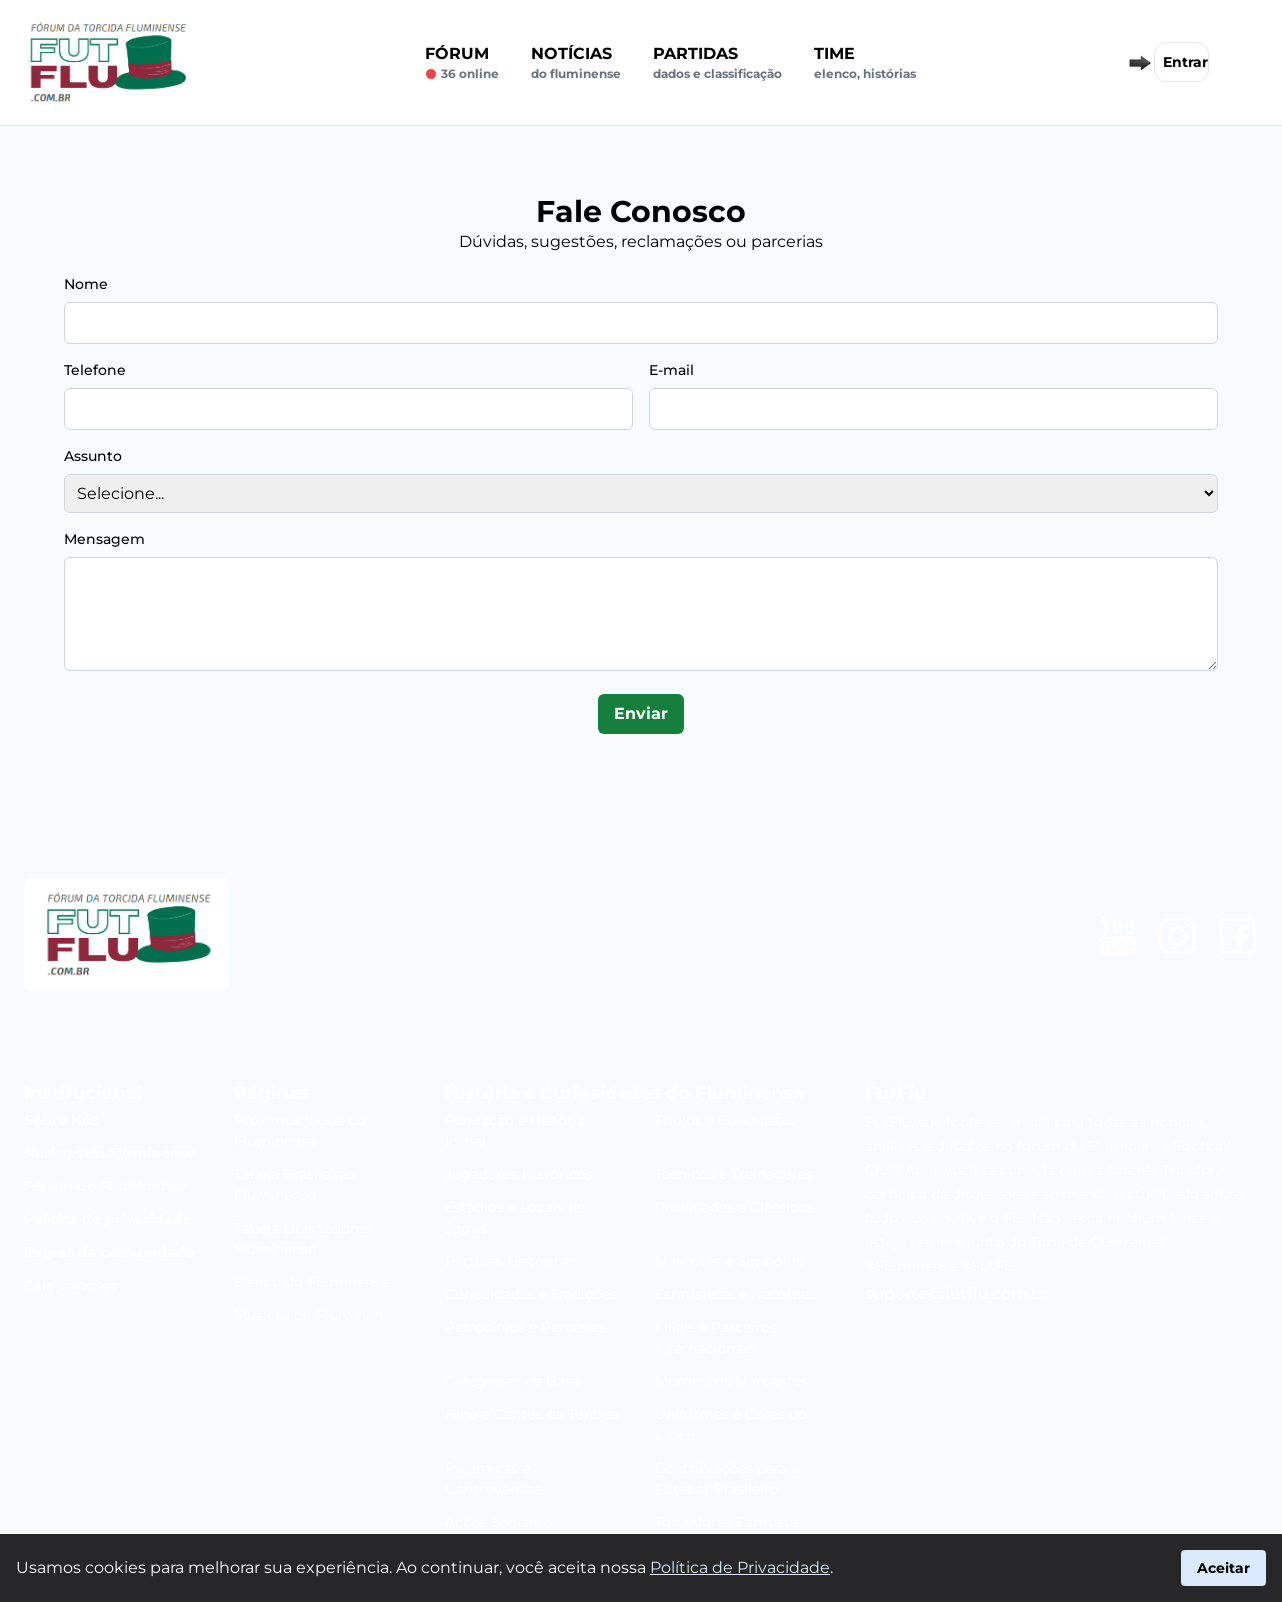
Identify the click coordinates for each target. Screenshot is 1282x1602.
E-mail (671, 370)
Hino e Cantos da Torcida (532, 1414)
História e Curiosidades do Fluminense (624, 1093)
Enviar (641, 713)
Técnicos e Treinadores (734, 1174)
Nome (86, 284)
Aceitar (1223, 1568)
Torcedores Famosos (727, 1522)
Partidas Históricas (511, 1261)
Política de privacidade (108, 1219)
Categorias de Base (512, 1381)
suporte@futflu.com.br (956, 1293)
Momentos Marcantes (731, 1381)
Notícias (576, 63)
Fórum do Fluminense (105, 1186)
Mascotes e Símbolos (729, 1261)
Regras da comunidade (109, 1252)
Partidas (717, 63)
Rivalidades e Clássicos (734, 1207)
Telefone (95, 370)
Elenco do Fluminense (311, 1282)
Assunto (93, 456)
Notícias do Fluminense (110, 1153)
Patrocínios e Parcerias (525, 1327)
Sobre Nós (61, 1120)
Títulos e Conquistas (725, 1120)
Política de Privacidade (740, 1567)
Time (865, 63)
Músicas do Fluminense (316, 1315)
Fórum (462, 63)
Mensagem (104, 539)
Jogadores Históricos (519, 1174)
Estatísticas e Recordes (735, 1294)
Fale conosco (71, 1285)
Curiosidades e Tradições (531, 1294)
